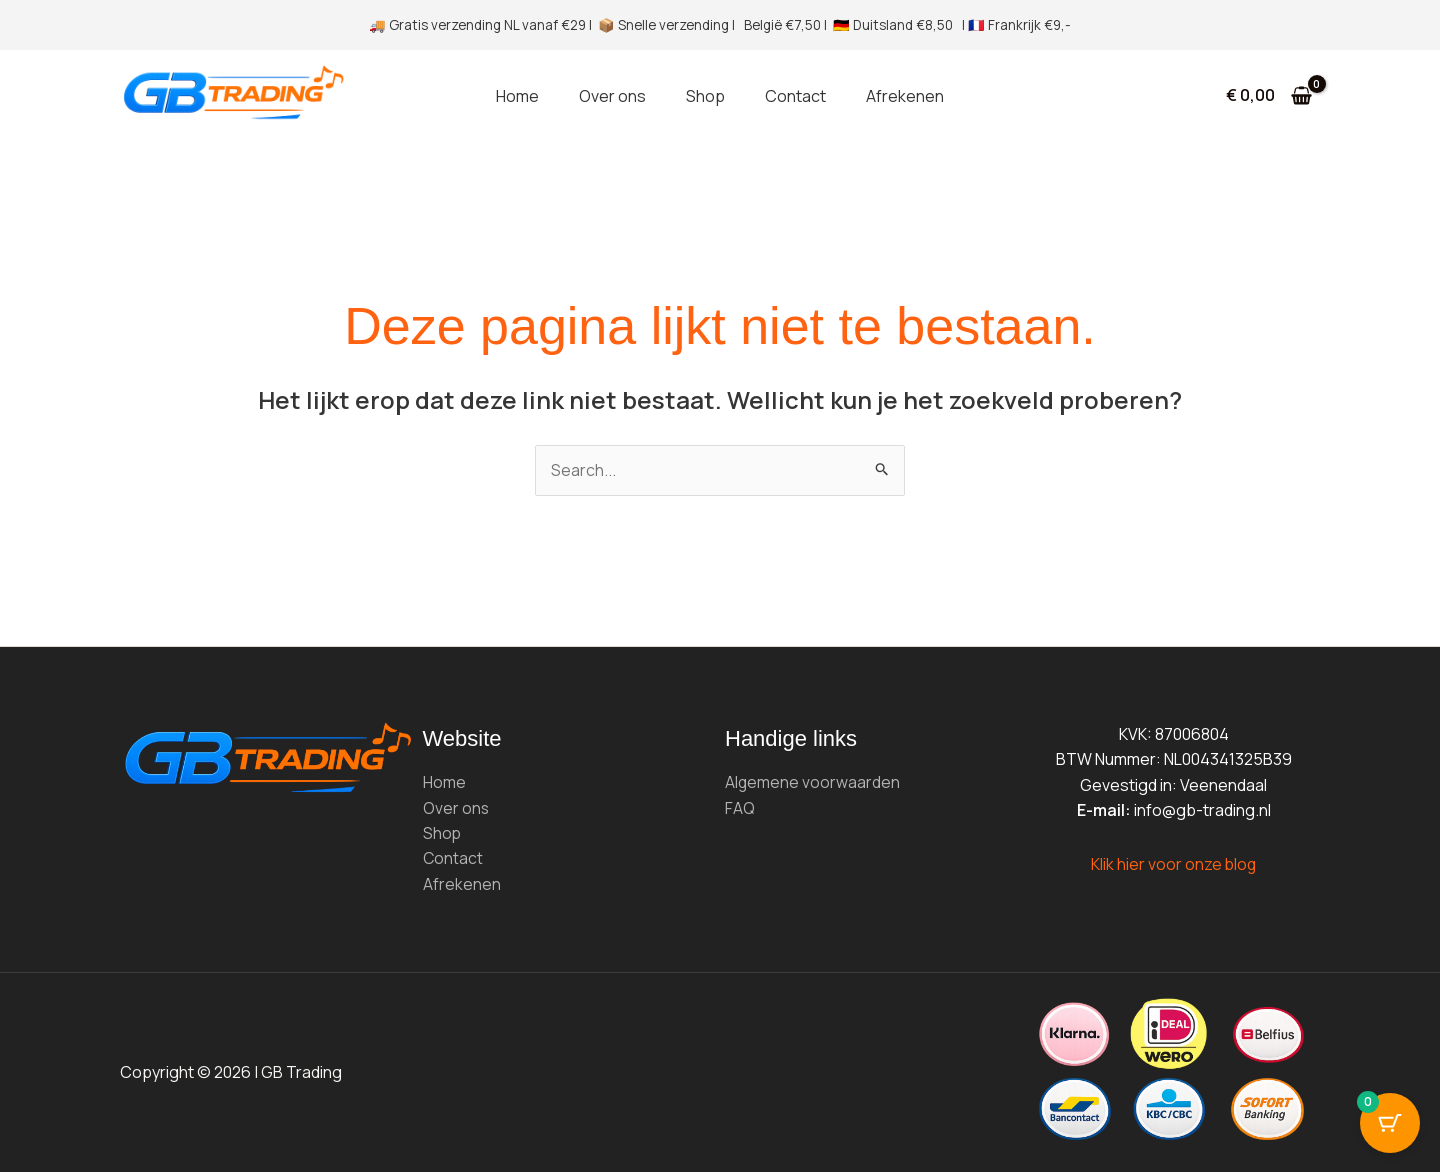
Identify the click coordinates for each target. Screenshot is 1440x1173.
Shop (705, 96)
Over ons (612, 96)
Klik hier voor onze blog (1173, 864)
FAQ (740, 808)
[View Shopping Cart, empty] (1268, 96)
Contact (795, 96)
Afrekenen (905, 96)
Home (517, 96)
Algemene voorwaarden (813, 782)
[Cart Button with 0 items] (1390, 1123)
